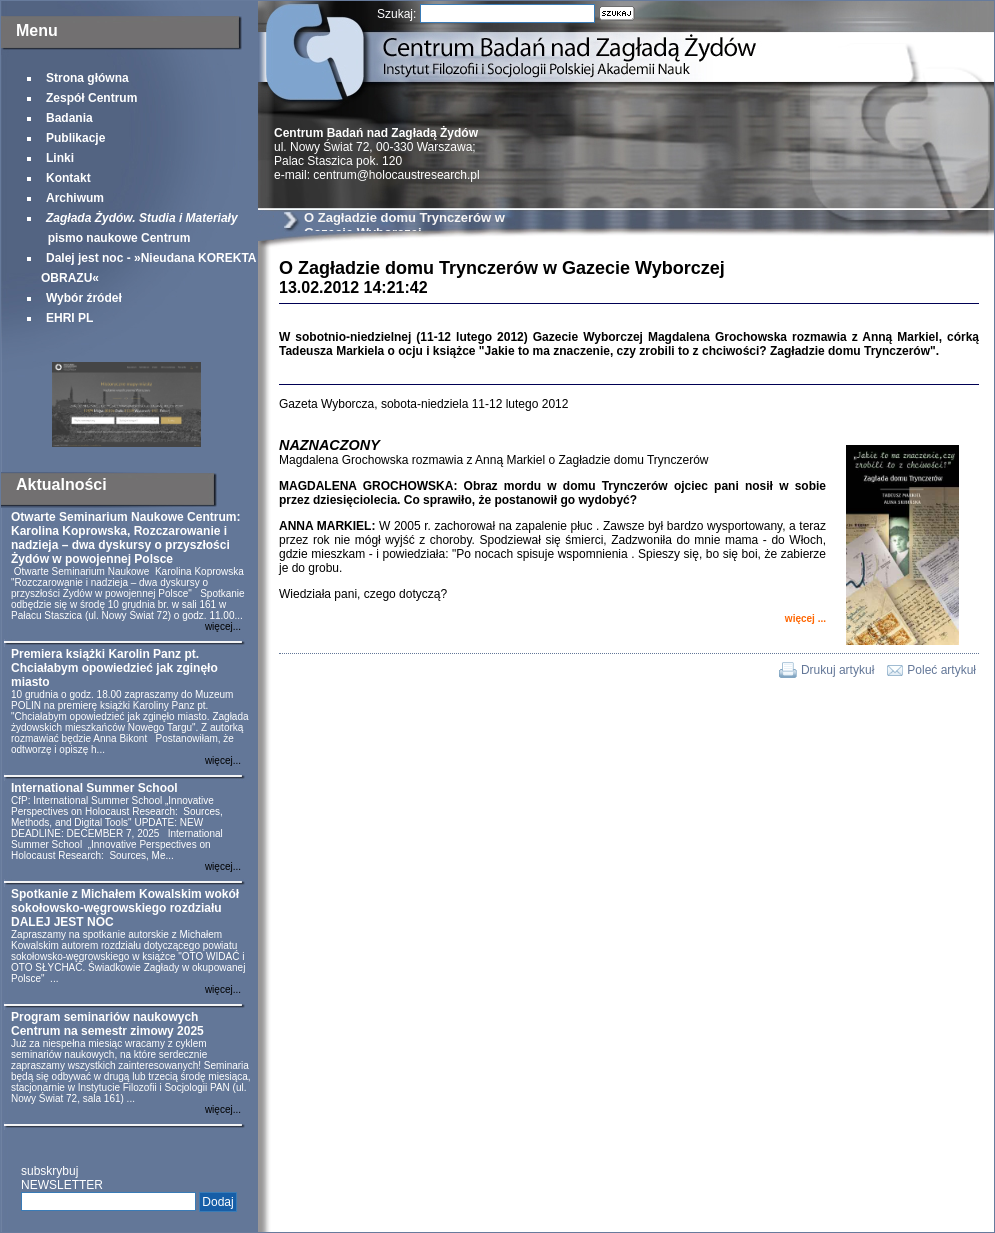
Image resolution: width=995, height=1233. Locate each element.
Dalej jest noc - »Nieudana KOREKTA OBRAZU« (148, 268)
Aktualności (61, 484)
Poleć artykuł (941, 670)
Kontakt (68, 178)
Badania (69, 118)
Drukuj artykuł (837, 670)
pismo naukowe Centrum (139, 228)
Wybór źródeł (84, 298)
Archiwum (75, 198)
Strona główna (87, 78)
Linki (60, 158)
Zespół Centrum (91, 98)
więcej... (223, 626)
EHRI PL (69, 318)
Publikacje (75, 138)
